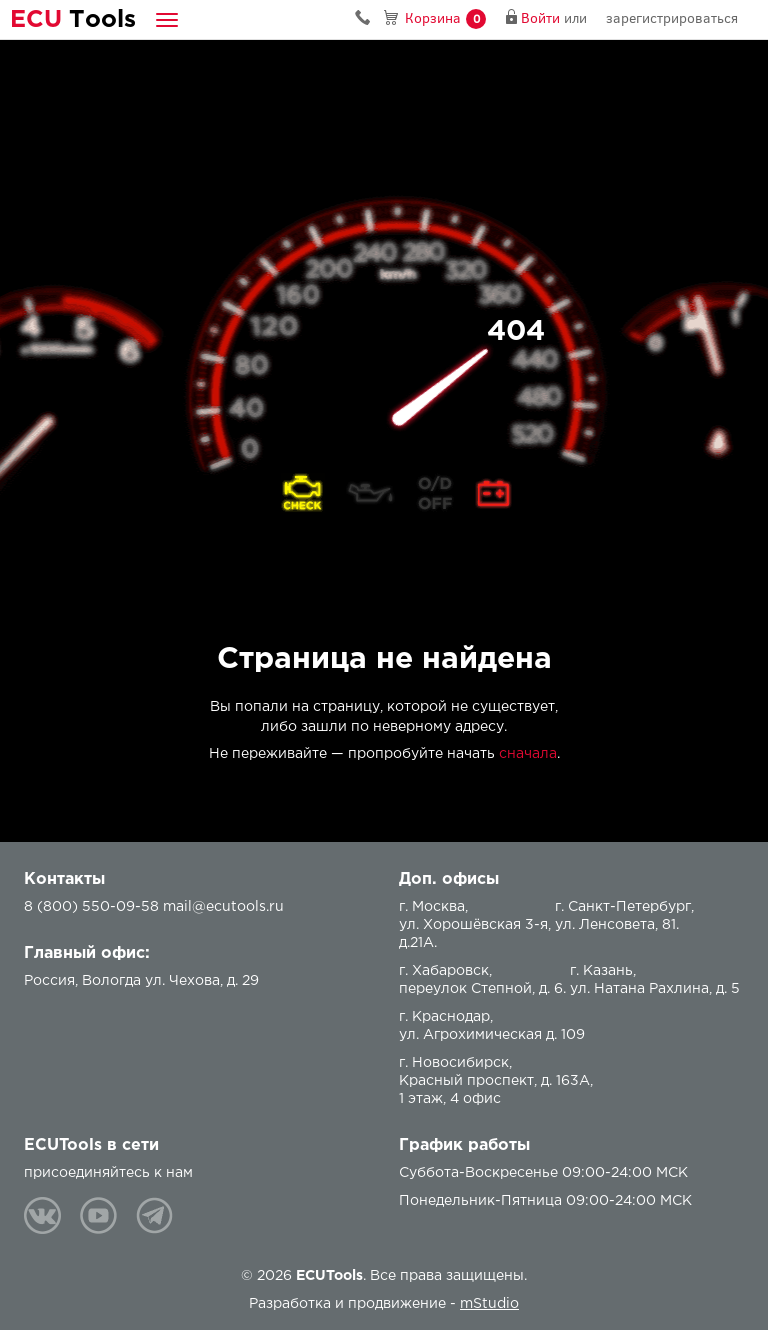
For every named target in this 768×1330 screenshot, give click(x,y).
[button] (167, 19)
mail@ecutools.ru (223, 907)
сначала (528, 754)
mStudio (489, 1304)
